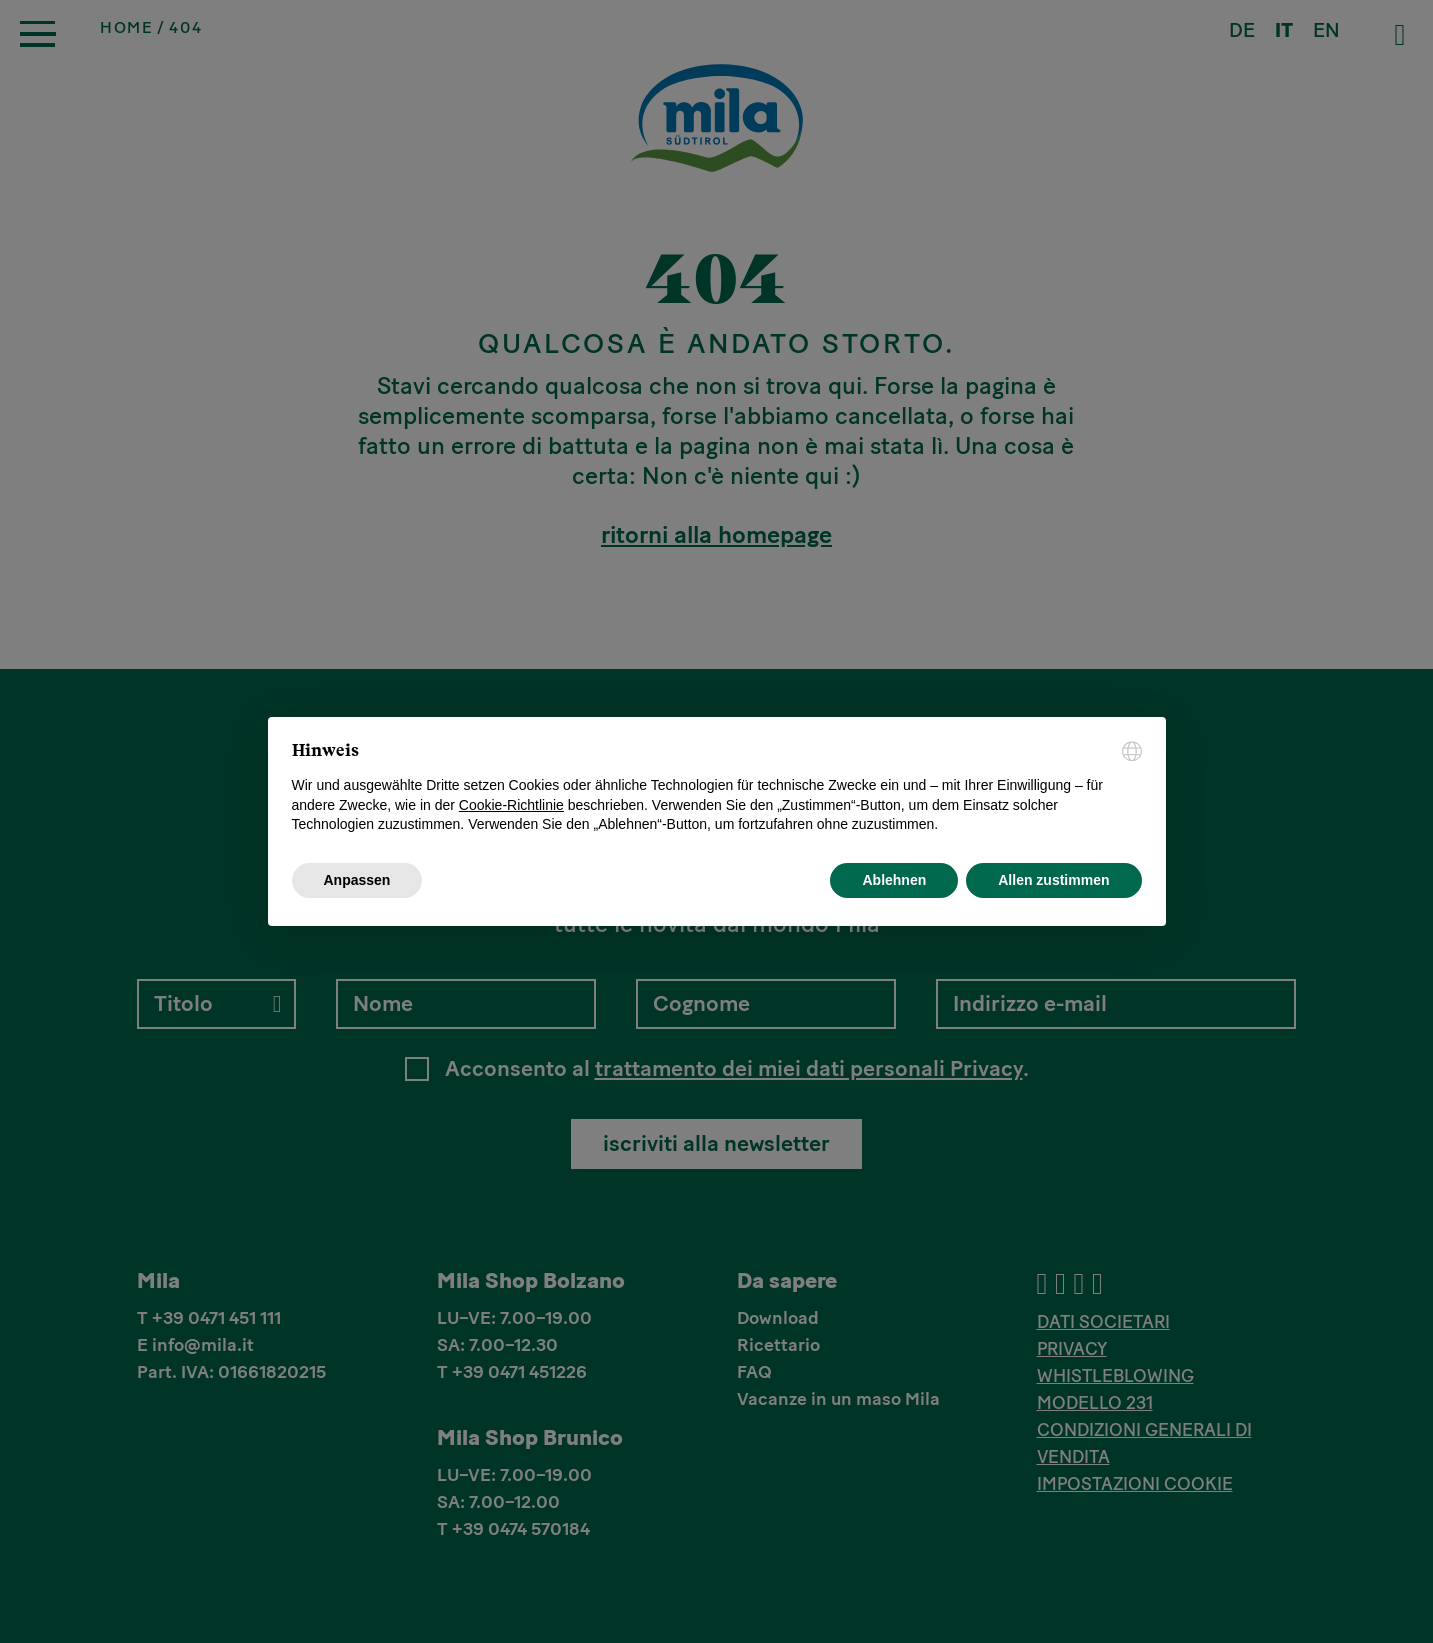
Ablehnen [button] (894, 880)
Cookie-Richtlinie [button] (511, 805)
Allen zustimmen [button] (1053, 880)
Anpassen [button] (357, 880)
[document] (717, 788)
